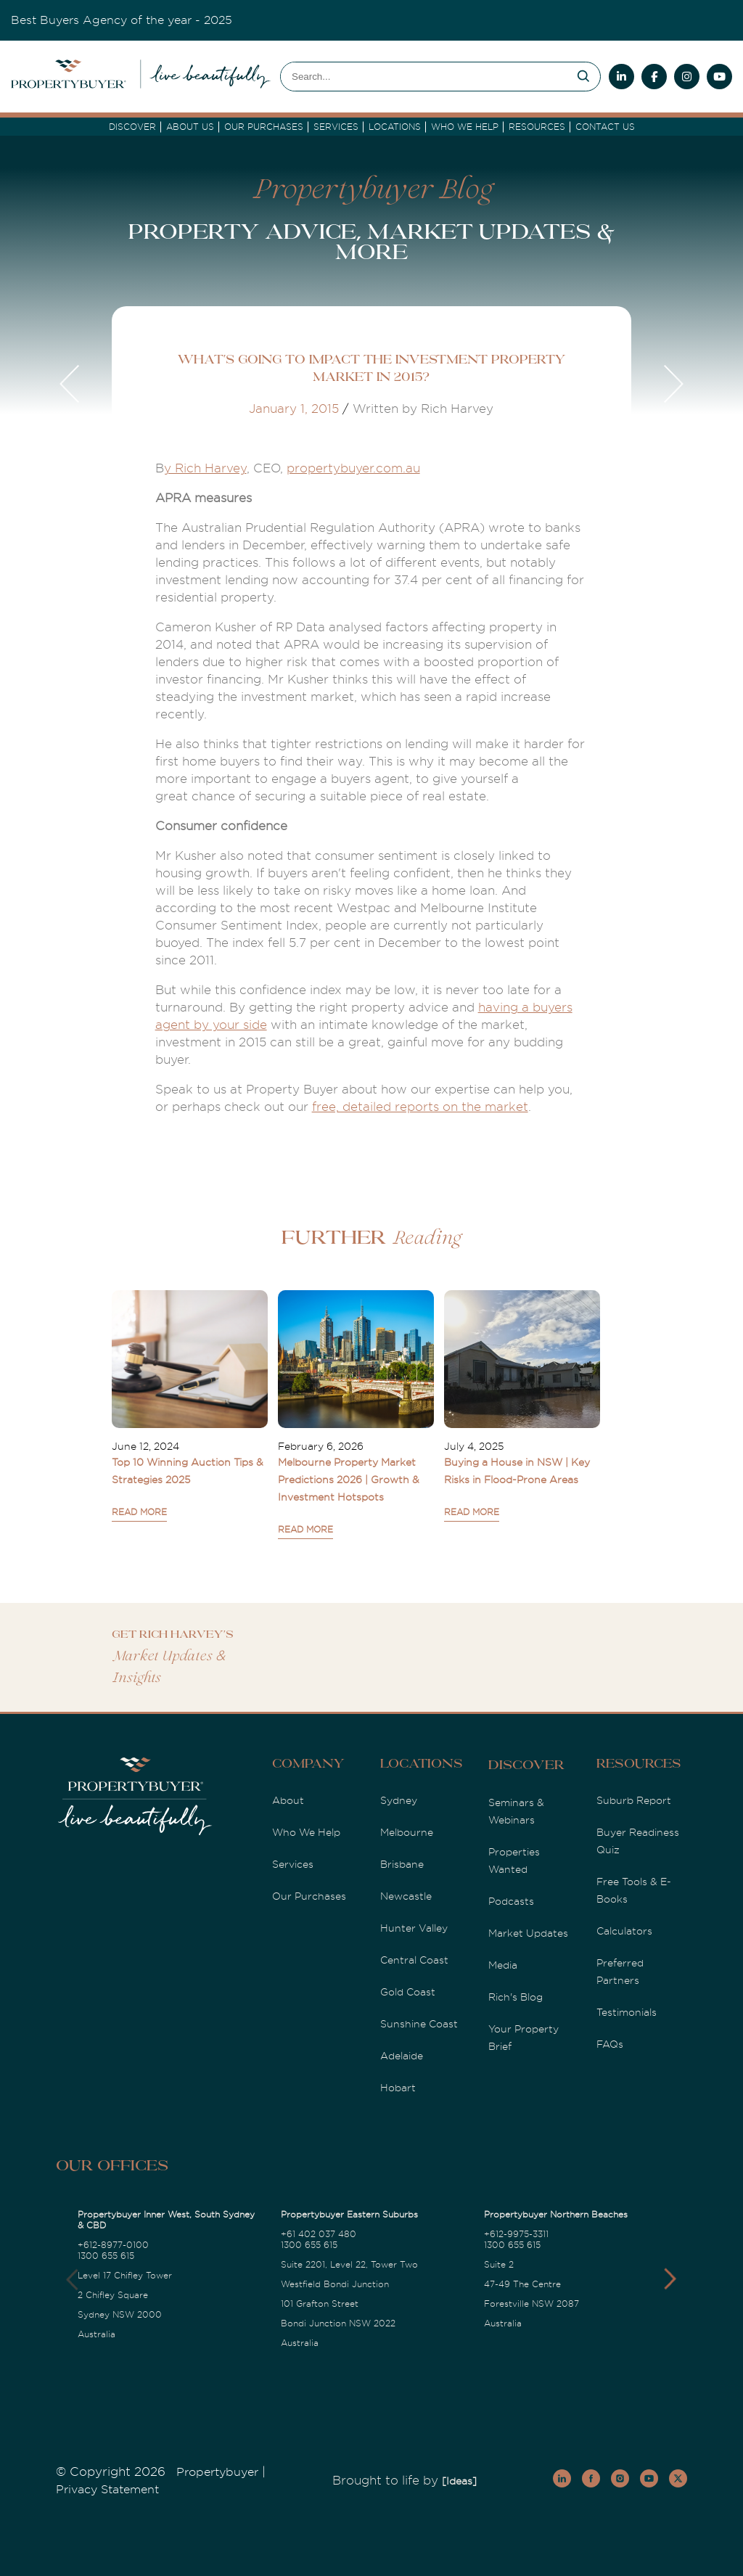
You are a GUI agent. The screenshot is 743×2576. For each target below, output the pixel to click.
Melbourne (406, 1832)
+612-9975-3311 (516, 2234)
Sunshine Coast (419, 2024)
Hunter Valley (414, 1928)
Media (502, 1965)
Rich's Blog (515, 1997)
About (288, 1800)
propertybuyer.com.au (353, 468)
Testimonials (626, 2012)
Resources (537, 127)
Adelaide (401, 2056)
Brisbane (402, 1864)
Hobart (398, 2087)
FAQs (609, 2044)
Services (292, 1864)
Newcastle (406, 1896)
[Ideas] (459, 2481)
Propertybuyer (217, 2472)
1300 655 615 (106, 2256)
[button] (670, 2279)
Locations (395, 127)
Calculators (624, 1931)
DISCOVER (132, 127)
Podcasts (511, 1901)
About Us (190, 127)
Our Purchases (263, 127)
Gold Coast (407, 1992)
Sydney (398, 1800)
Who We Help (306, 1832)
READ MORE (139, 1512)
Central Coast (414, 1960)
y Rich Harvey (205, 468)
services (335, 127)
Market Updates (528, 1933)
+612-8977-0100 (113, 2245)
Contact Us (605, 127)
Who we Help (464, 127)
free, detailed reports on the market (420, 1107)
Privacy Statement (107, 2489)
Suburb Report (633, 1800)
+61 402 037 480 (318, 2234)
